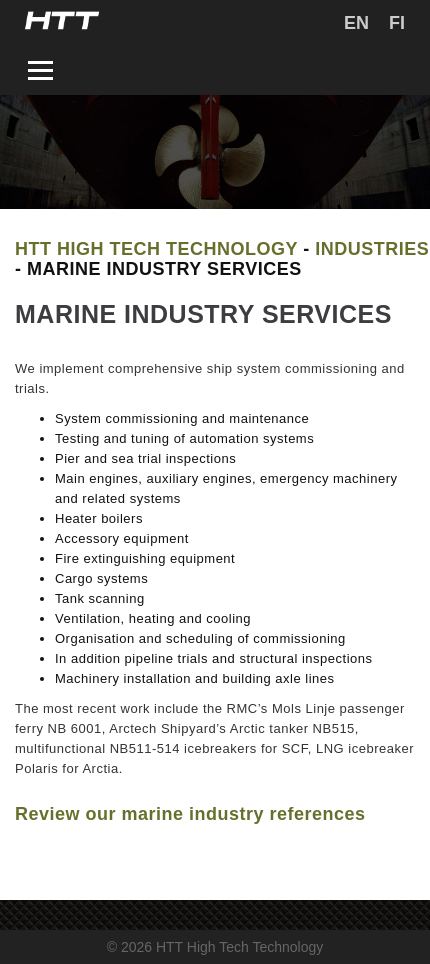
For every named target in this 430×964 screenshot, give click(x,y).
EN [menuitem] (356, 23)
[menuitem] (356, 23)
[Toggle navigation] (40, 73)
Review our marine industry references (190, 814)
